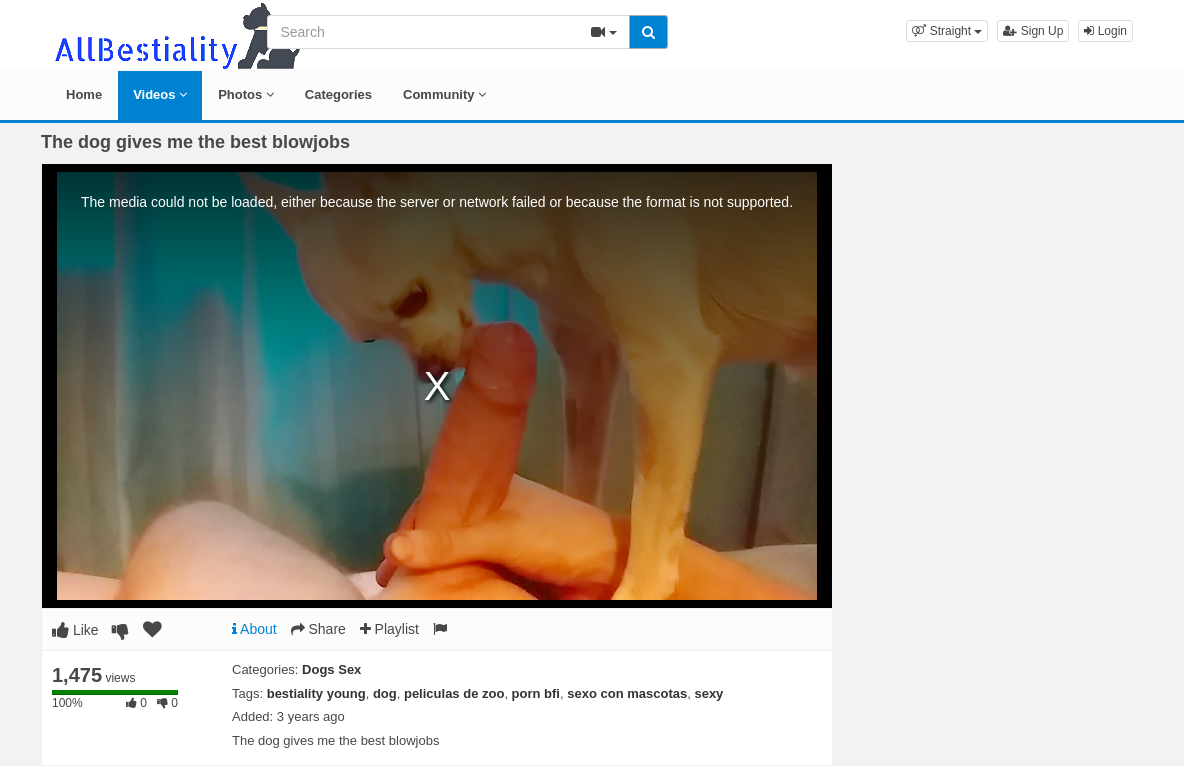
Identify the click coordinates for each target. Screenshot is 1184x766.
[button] (947, 31)
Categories (338, 94)
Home (84, 94)
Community (444, 94)
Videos (160, 94)
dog (385, 693)
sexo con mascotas (627, 693)
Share (318, 629)
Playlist (389, 629)
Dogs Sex (331, 669)
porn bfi (536, 693)
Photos (246, 94)
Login (1105, 31)
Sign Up (1033, 31)
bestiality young (316, 693)
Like (75, 630)
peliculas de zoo (454, 693)
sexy (708, 693)
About (254, 629)
